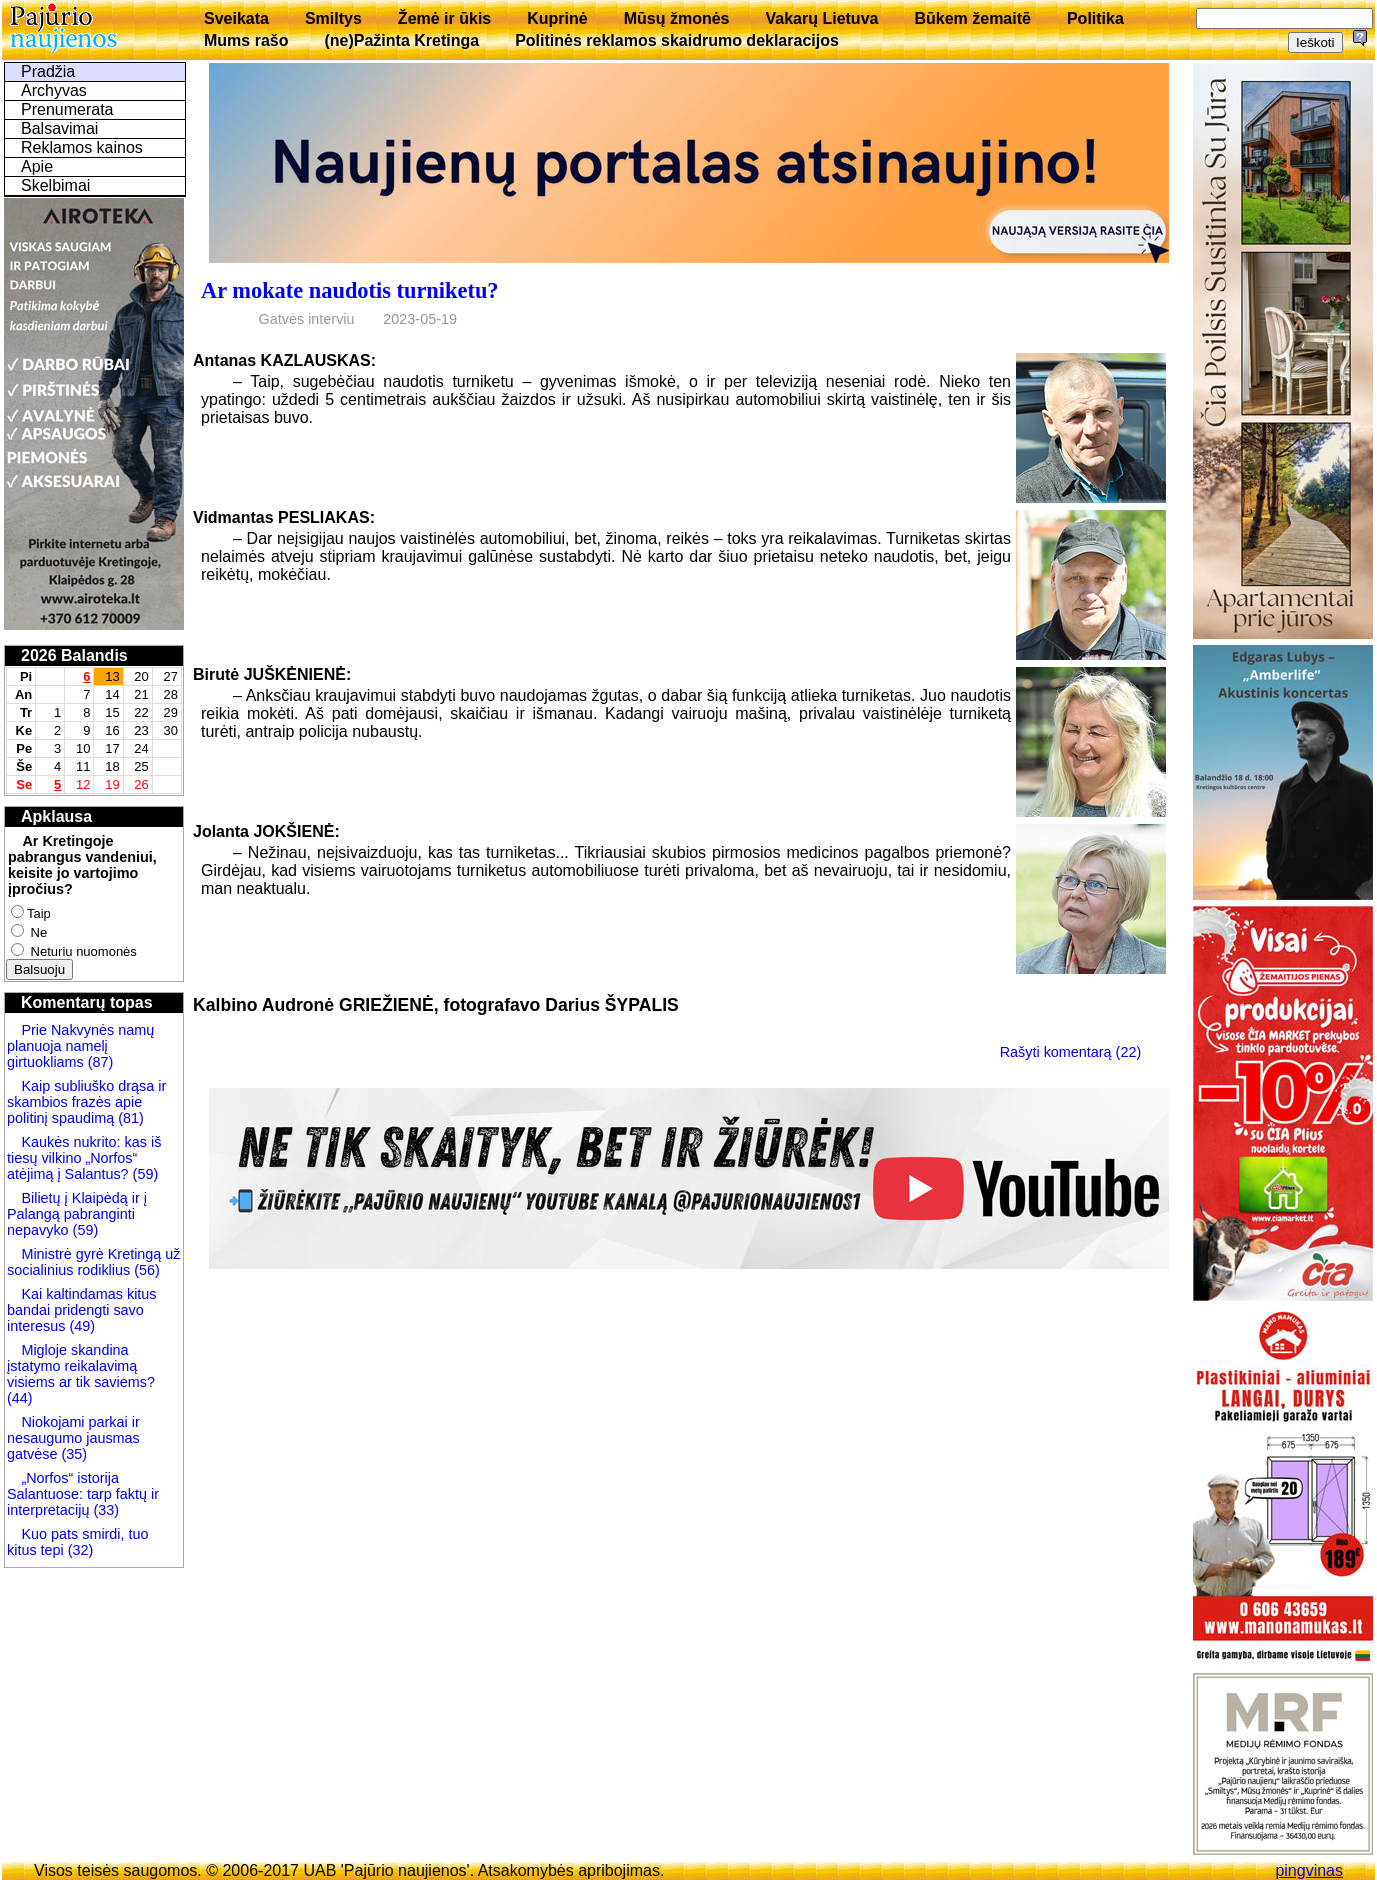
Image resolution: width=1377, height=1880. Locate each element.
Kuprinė (557, 18)
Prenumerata (67, 109)
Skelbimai (55, 185)
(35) (72, 1454)
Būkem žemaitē (972, 18)
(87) (99, 1062)
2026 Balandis (74, 655)
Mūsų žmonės (677, 18)
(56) (145, 1270)
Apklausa (56, 816)
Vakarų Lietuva (821, 18)
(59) (144, 1174)
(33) (106, 1510)
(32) (79, 1550)
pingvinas (1309, 1870)
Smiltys (333, 18)
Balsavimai (59, 128)
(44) (20, 1398)
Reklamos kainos (82, 147)
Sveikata (236, 18)
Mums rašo (246, 40)
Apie (37, 166)
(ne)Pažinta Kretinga (401, 40)
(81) (129, 1118)
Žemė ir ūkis (444, 18)
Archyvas (54, 90)
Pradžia (48, 71)
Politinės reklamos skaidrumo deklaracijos (677, 40)
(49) (80, 1326)
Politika (1095, 18)
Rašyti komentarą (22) (1071, 1052)
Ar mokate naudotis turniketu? (350, 290)
